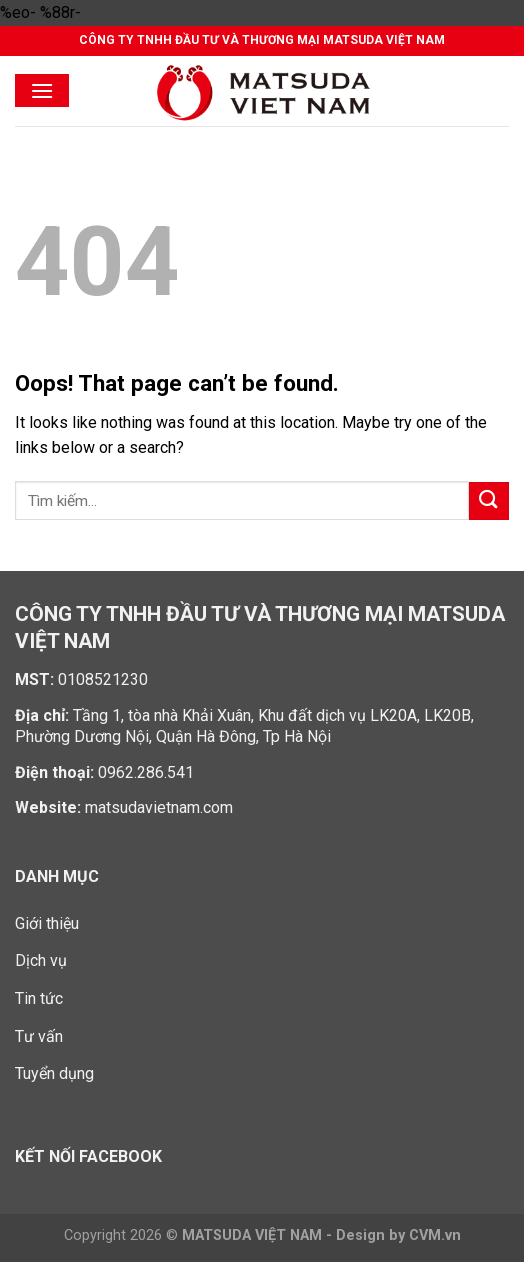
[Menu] (42, 90)
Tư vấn (39, 1036)
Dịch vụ (41, 960)
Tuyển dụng (54, 1073)
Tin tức (39, 998)
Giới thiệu (47, 923)
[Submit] (489, 501)
